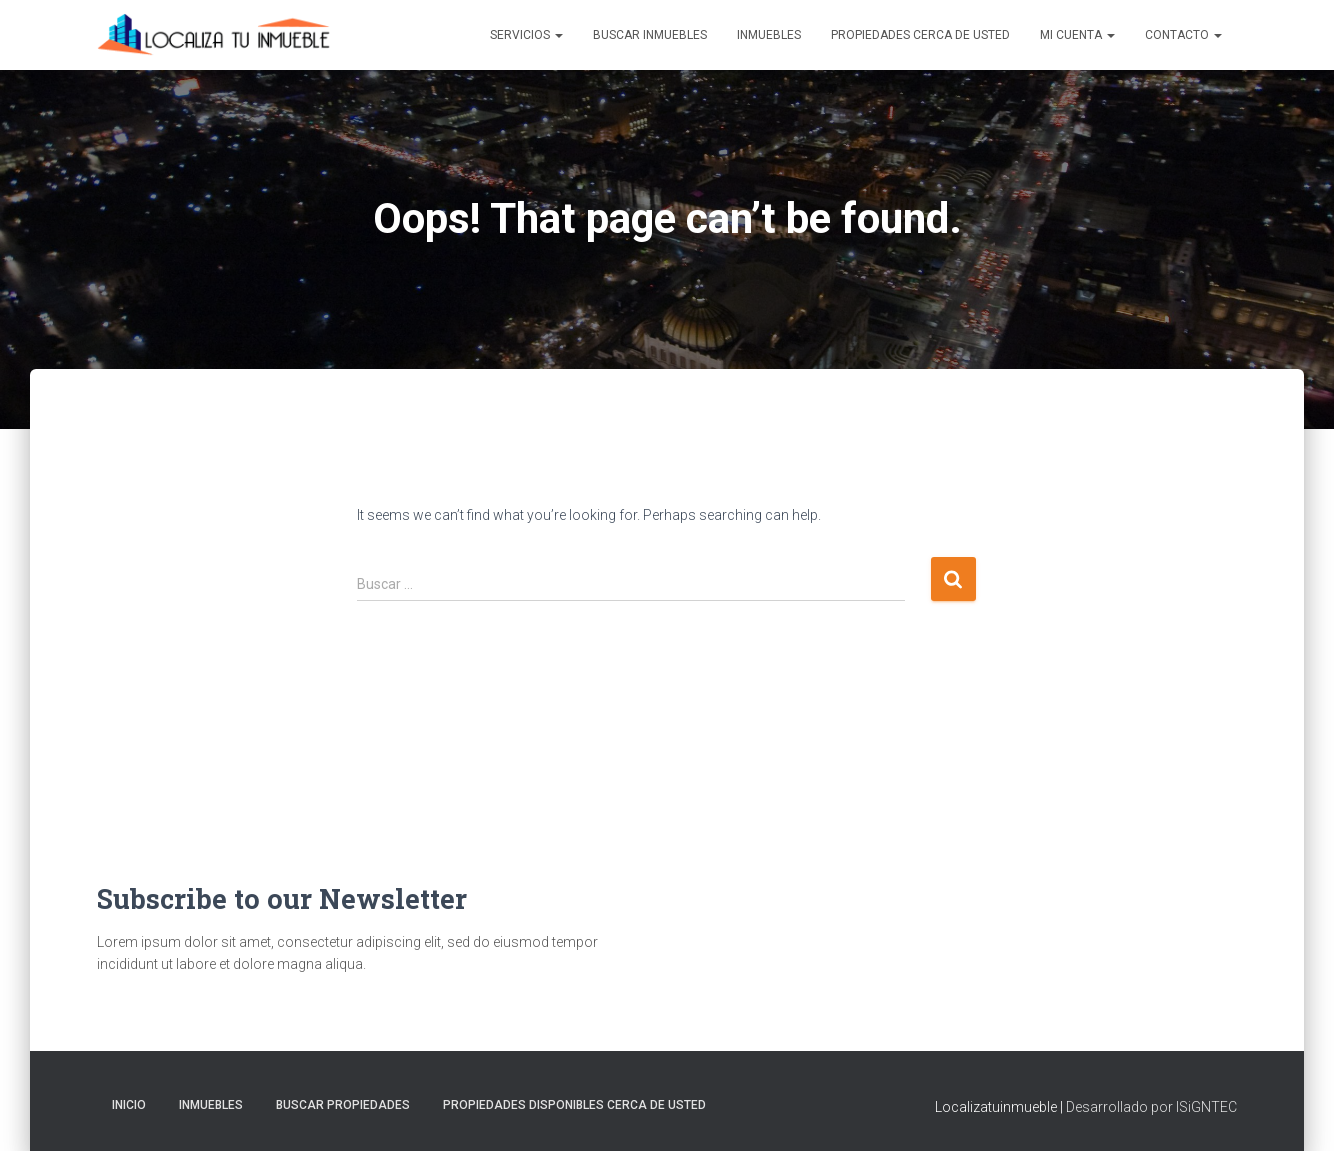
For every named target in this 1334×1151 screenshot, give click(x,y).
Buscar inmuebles (650, 35)
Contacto (1183, 35)
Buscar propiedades (343, 1105)
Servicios (526, 35)
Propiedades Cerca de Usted (920, 35)
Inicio (129, 1105)
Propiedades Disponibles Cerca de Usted (574, 1105)
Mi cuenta (1077, 35)
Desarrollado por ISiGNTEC (1151, 1107)
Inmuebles (769, 35)
